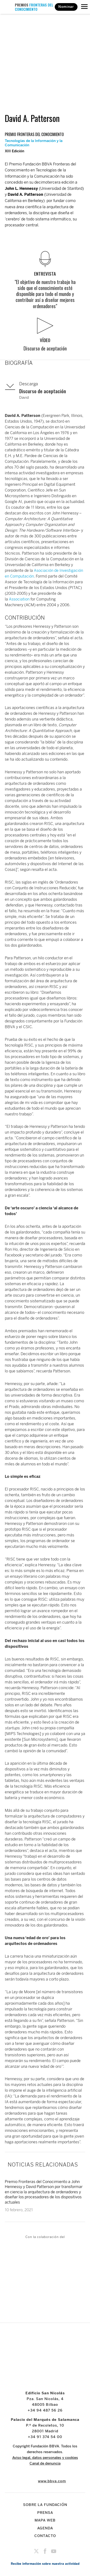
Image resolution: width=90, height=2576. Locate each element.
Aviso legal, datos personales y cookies (45, 2458)
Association (19, 599)
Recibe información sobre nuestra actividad (45, 2563)
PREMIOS (34, 7)
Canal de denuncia (45, 2463)
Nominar (66, 7)
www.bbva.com (52, 2481)
